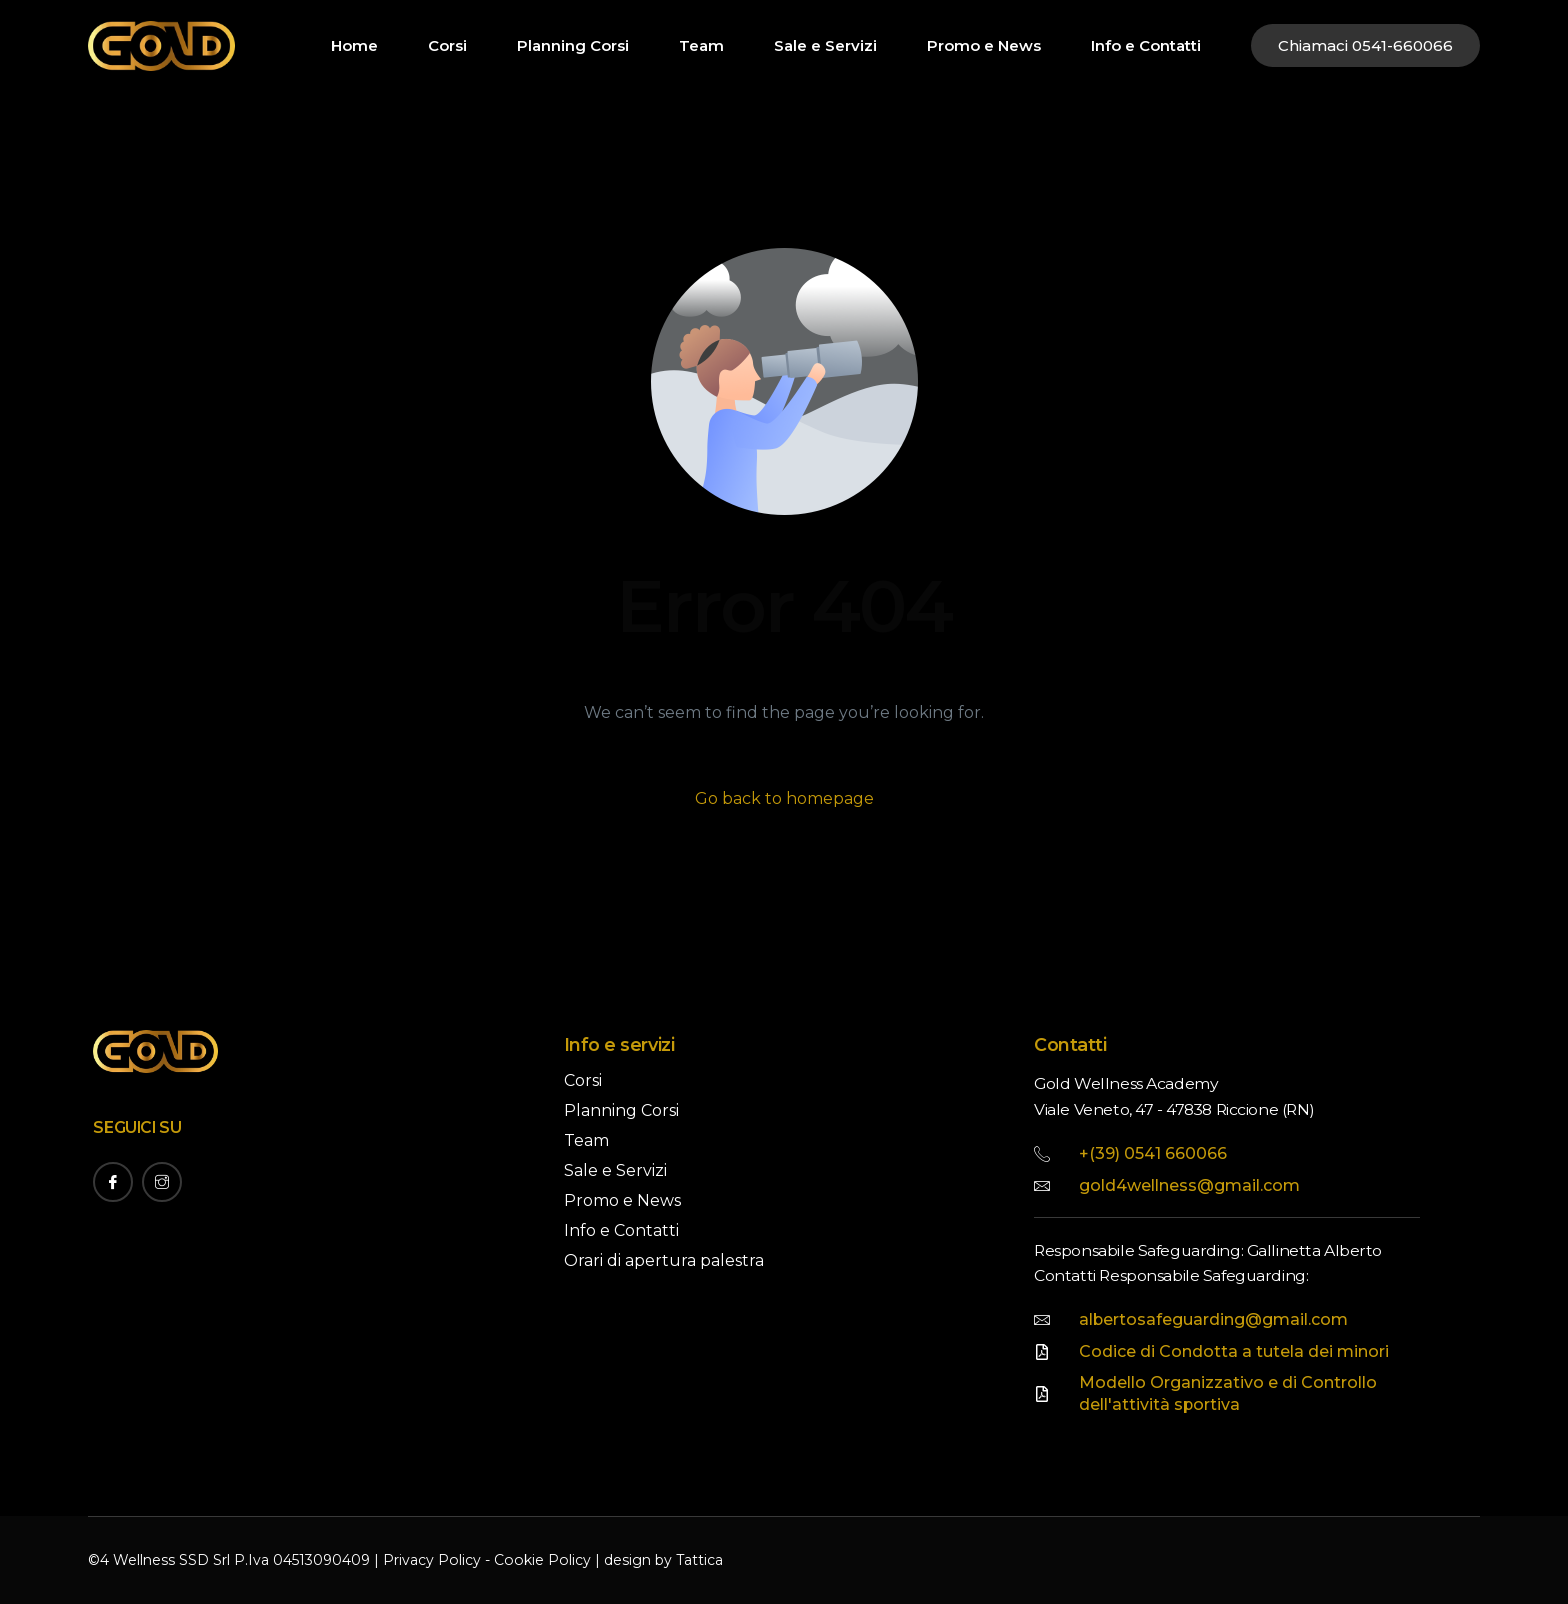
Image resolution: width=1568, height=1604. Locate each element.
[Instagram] (162, 1182)
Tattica (695, 1561)
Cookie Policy (540, 1561)
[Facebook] (113, 1182)
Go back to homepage (784, 798)
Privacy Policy (431, 1561)
